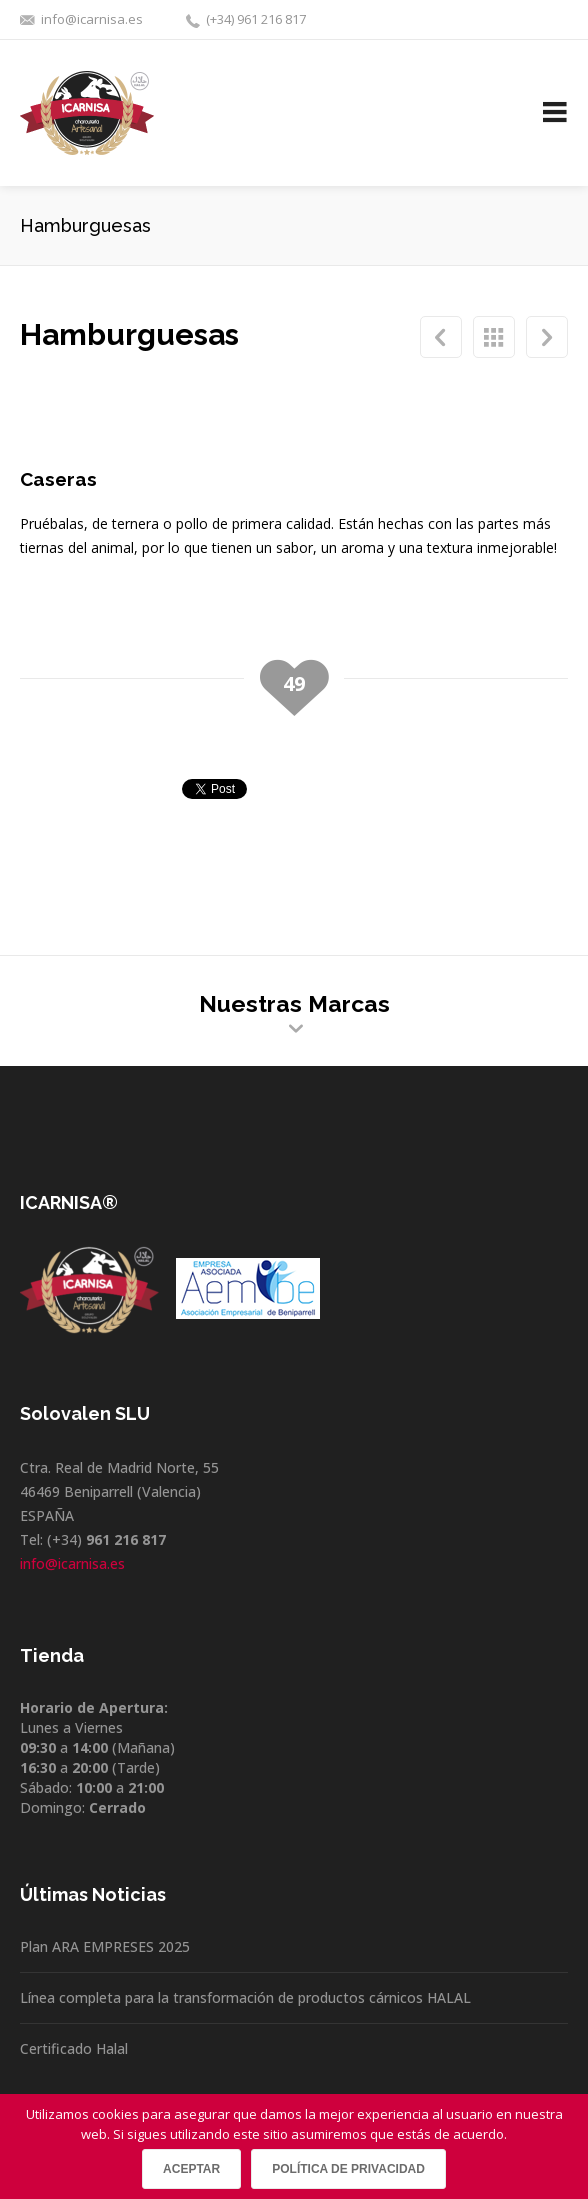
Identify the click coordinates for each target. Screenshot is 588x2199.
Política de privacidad (348, 2169)
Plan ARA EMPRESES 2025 (105, 1946)
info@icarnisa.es (92, 19)
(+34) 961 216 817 (256, 19)
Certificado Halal (74, 2048)
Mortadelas (547, 337)
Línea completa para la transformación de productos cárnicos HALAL (245, 1997)
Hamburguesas (494, 337)
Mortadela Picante (441, 337)
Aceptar (191, 2169)
